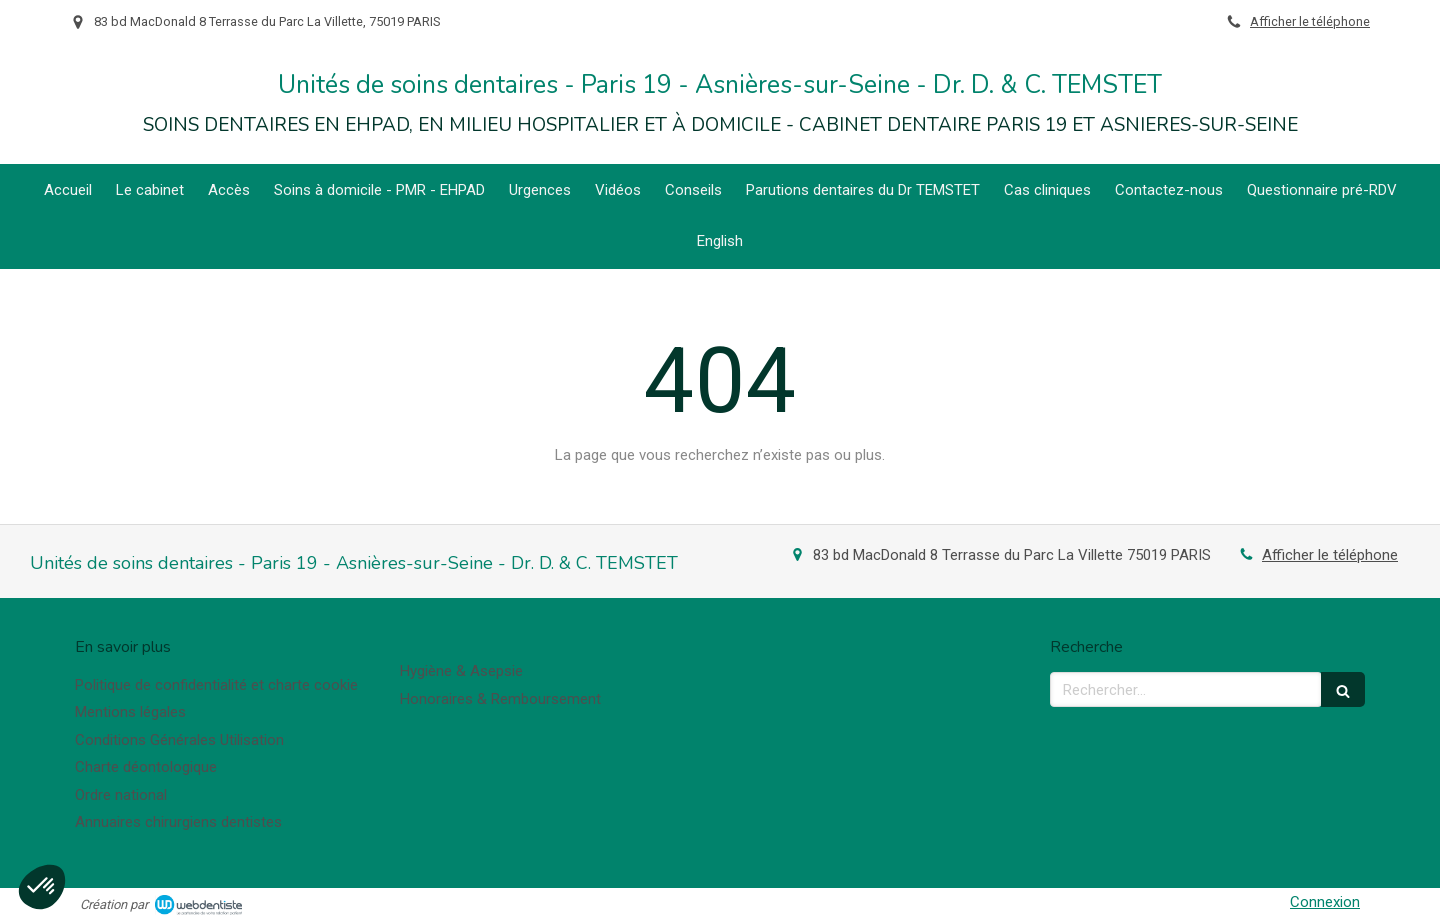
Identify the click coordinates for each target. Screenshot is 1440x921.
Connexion (1325, 902)
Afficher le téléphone (1310, 21)
